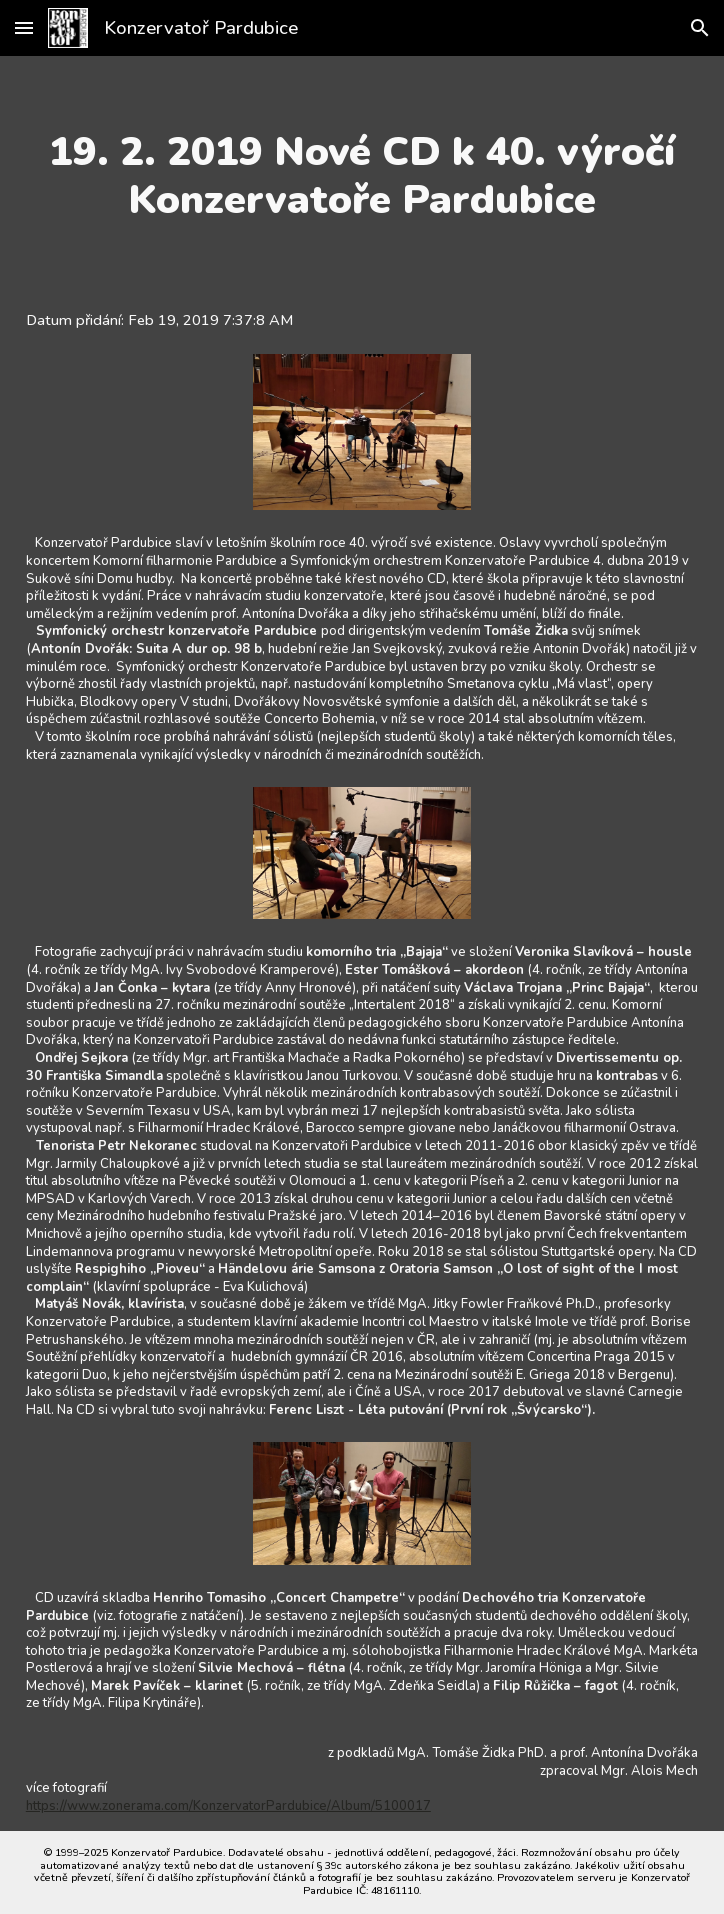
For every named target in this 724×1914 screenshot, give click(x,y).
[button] (24, 27)
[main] (362, 176)
